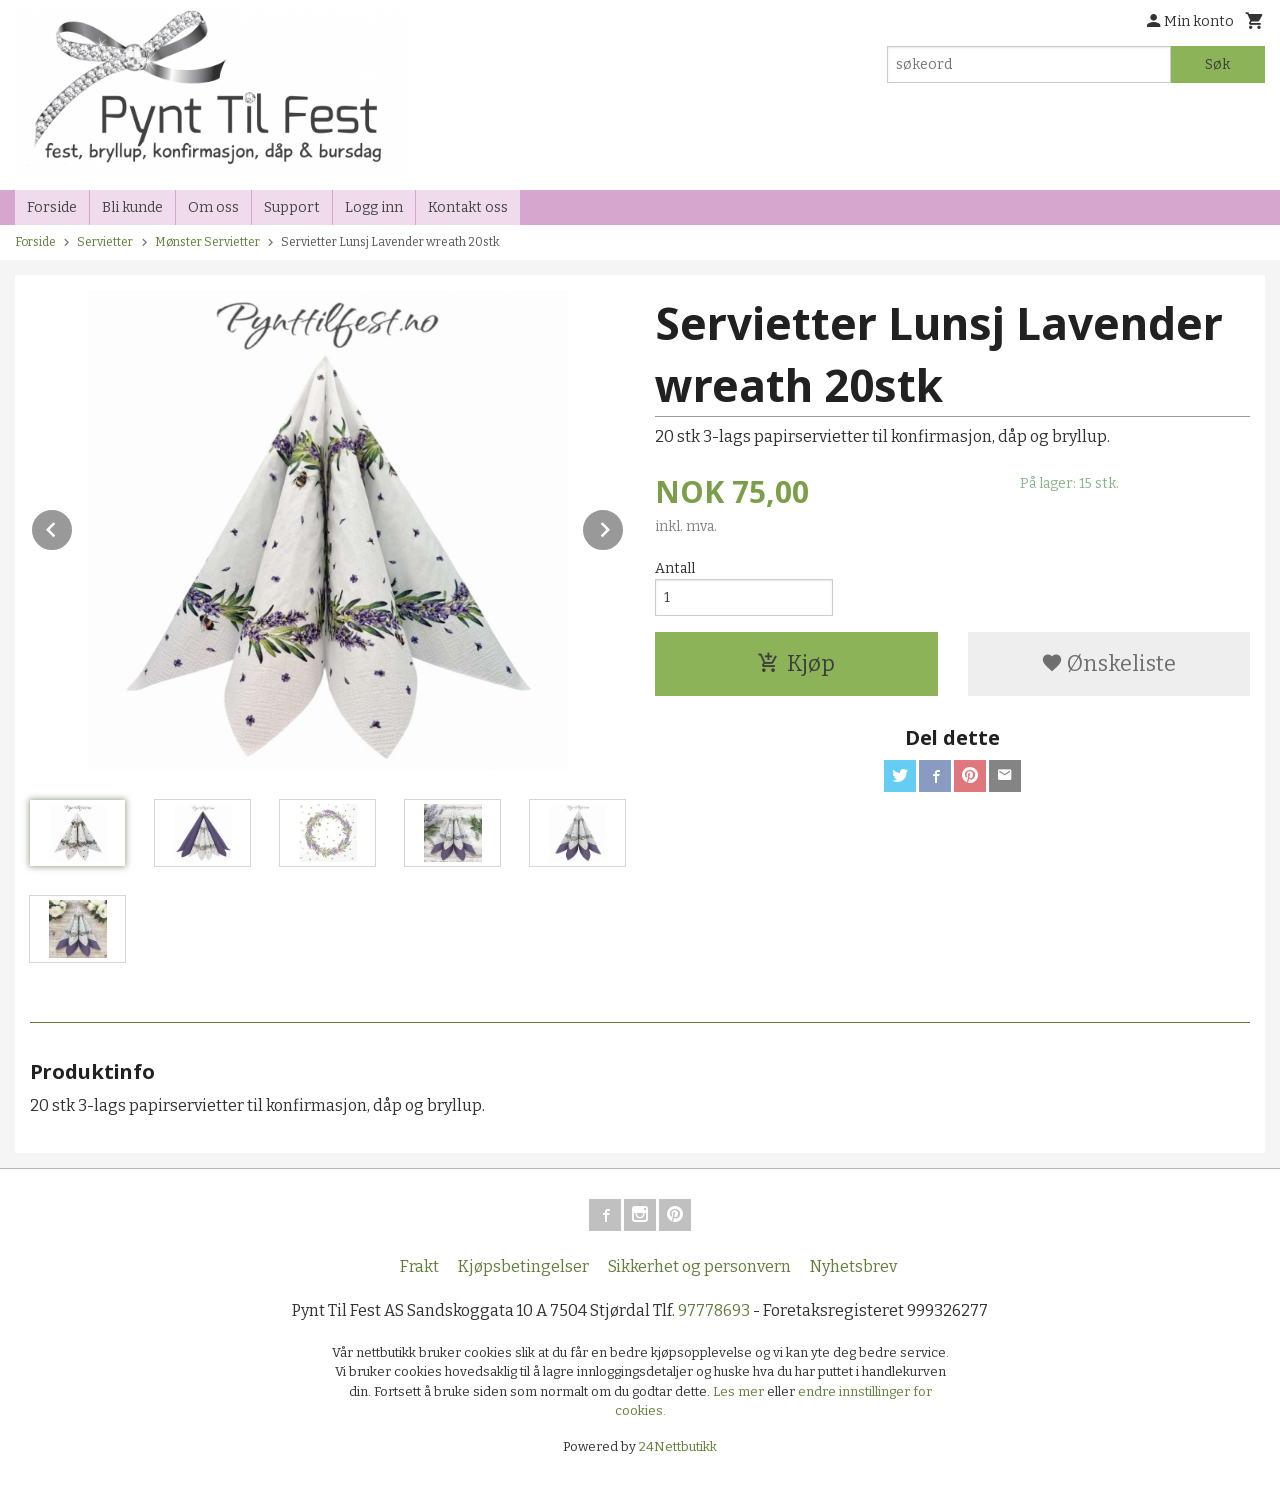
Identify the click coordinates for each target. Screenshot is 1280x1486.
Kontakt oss (468, 207)
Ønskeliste (1108, 663)
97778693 (714, 1310)
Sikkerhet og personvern (699, 1266)
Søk (1217, 64)
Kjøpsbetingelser (523, 1266)
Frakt (419, 1266)
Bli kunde (132, 207)
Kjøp (796, 663)
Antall (675, 568)
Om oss (213, 207)
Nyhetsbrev (853, 1266)
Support (292, 207)
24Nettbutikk (678, 1446)
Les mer (740, 1391)
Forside (52, 207)
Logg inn (374, 207)
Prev (73, 526)
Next (624, 526)
